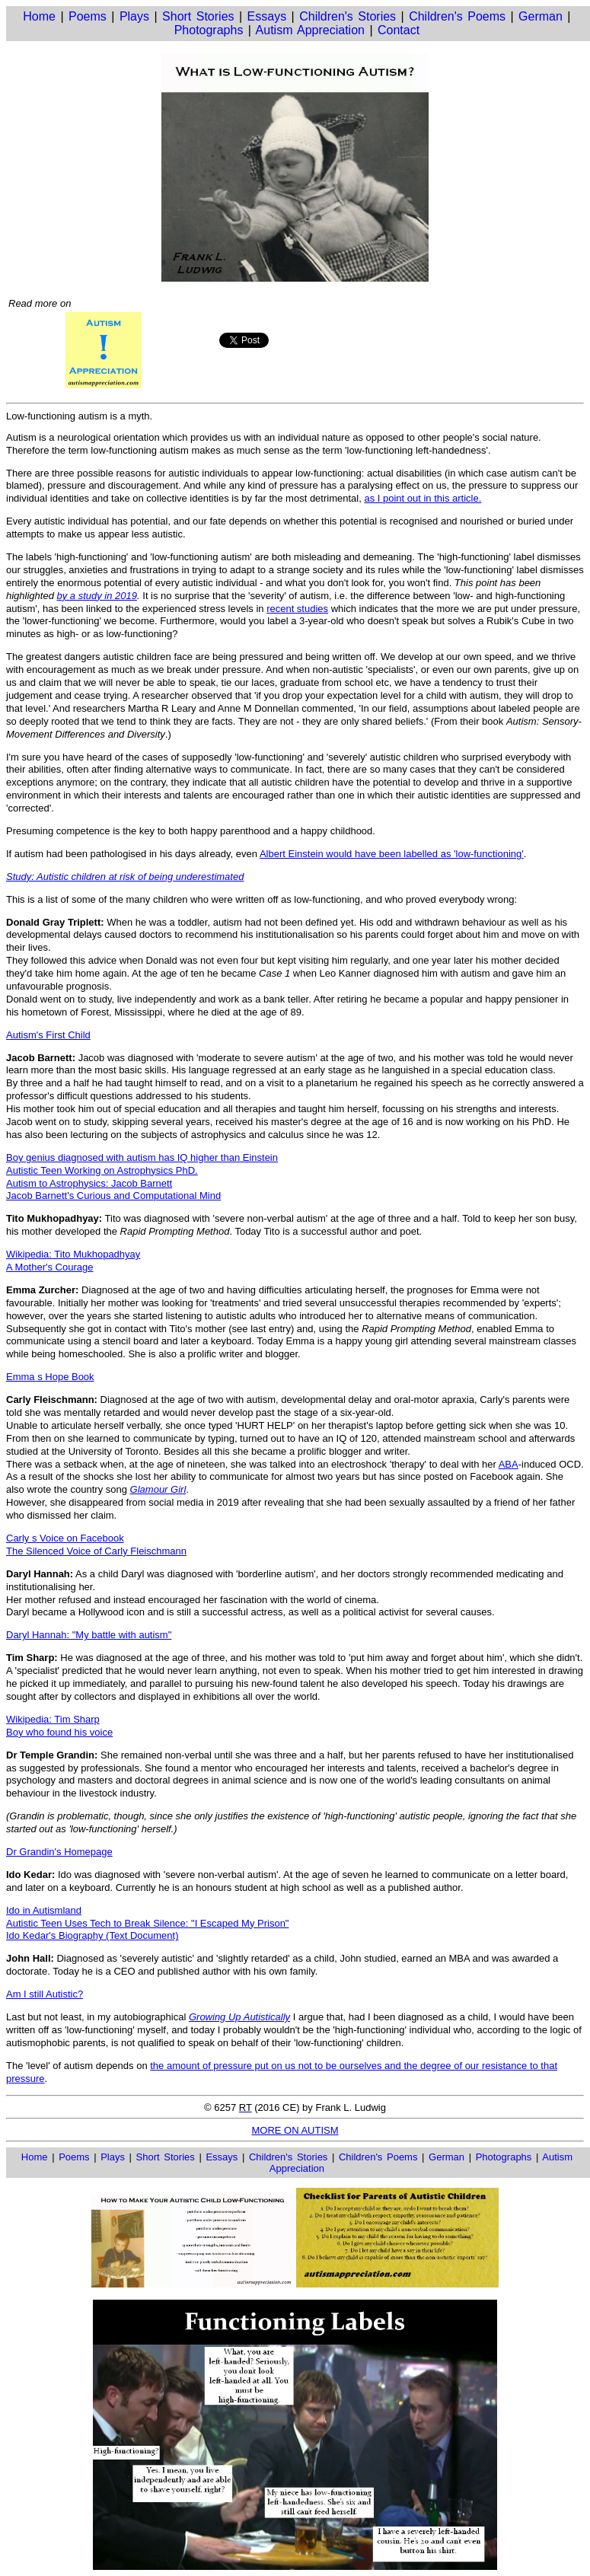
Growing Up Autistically (239, 2017)
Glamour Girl (158, 1489)
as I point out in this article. (422, 498)
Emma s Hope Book (50, 1376)
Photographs (209, 30)
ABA (508, 1464)
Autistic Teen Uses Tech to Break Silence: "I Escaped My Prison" (147, 1923)
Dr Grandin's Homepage (59, 1851)
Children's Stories (347, 16)
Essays (267, 16)
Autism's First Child (48, 1035)
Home (39, 16)
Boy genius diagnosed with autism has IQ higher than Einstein (142, 1157)
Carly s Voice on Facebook (65, 1538)
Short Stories (198, 16)
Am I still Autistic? (44, 1994)
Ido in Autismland (43, 1910)
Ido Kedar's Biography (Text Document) (92, 1935)
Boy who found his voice (59, 1732)
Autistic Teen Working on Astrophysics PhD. (102, 1170)
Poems (88, 16)
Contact (398, 30)
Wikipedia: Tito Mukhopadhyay (73, 1254)
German (540, 16)
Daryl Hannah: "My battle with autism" (88, 1634)
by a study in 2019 (97, 595)
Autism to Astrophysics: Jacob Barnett (89, 1183)
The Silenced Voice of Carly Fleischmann (96, 1551)
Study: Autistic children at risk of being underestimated (125, 876)
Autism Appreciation (310, 30)
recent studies (297, 608)
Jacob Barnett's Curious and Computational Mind (113, 1195)
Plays (134, 16)
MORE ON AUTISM (294, 2130)
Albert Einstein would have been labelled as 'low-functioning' (392, 853)
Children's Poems (457, 16)
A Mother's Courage (50, 1267)
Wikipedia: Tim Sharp (53, 1719)
